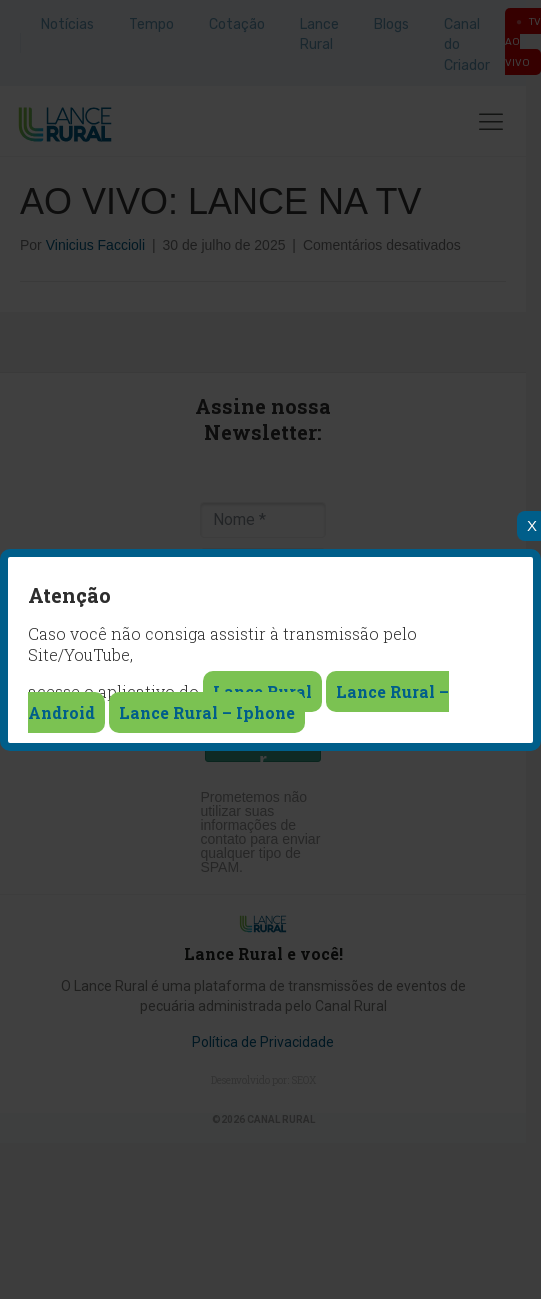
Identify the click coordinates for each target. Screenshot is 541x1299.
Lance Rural (262, 691)
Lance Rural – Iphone (207, 712)
